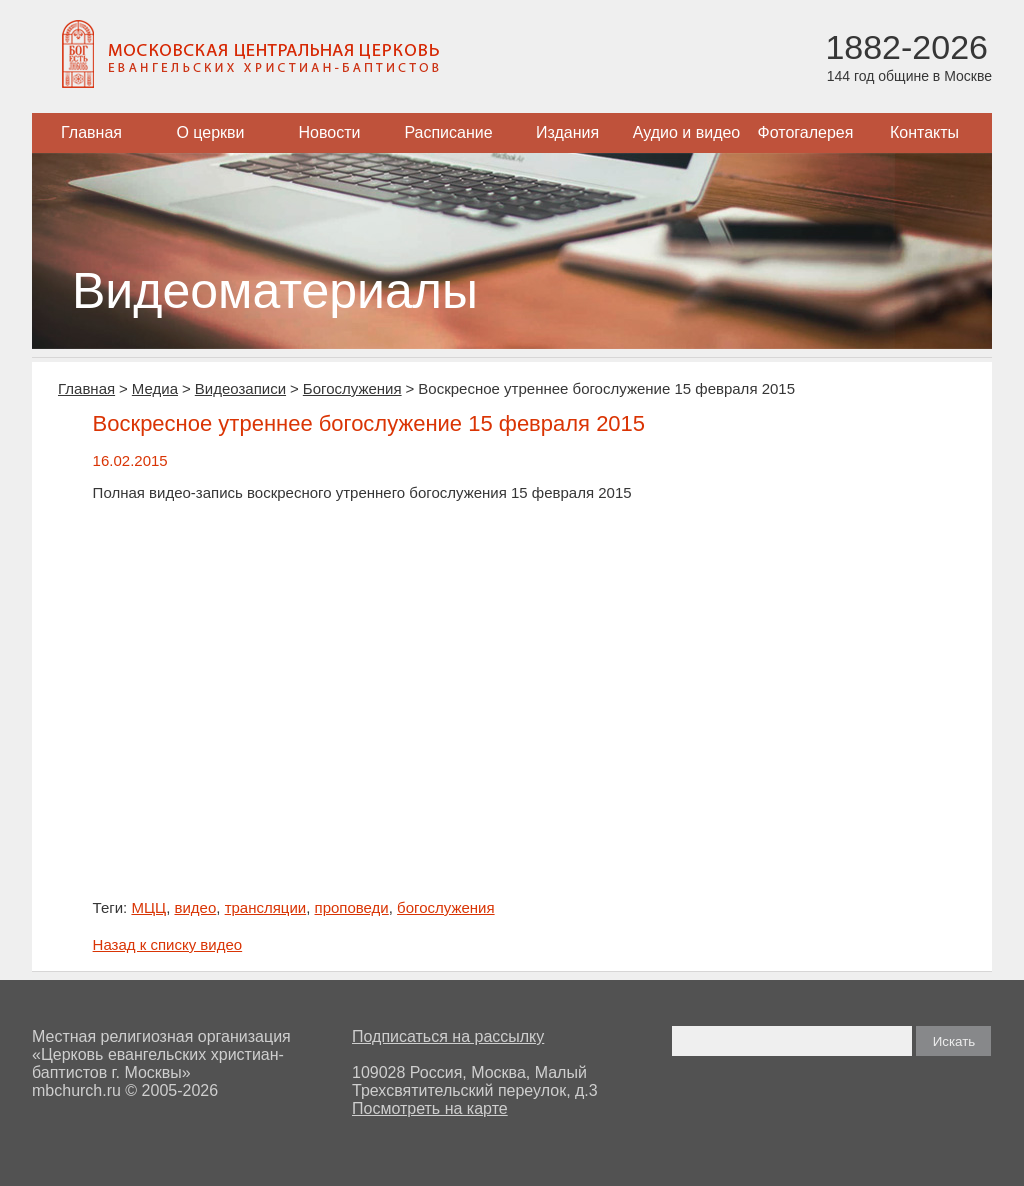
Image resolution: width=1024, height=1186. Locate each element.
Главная (91, 132)
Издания (567, 132)
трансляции (266, 907)
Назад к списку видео (168, 944)
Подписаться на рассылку (448, 1036)
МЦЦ (148, 907)
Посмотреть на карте (430, 1108)
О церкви (210, 132)
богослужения (446, 907)
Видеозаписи (240, 388)
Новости (330, 132)
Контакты (924, 132)
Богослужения (352, 388)
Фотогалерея (806, 132)
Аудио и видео (687, 132)
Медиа (155, 388)
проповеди (352, 907)
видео (195, 907)
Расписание (448, 132)
